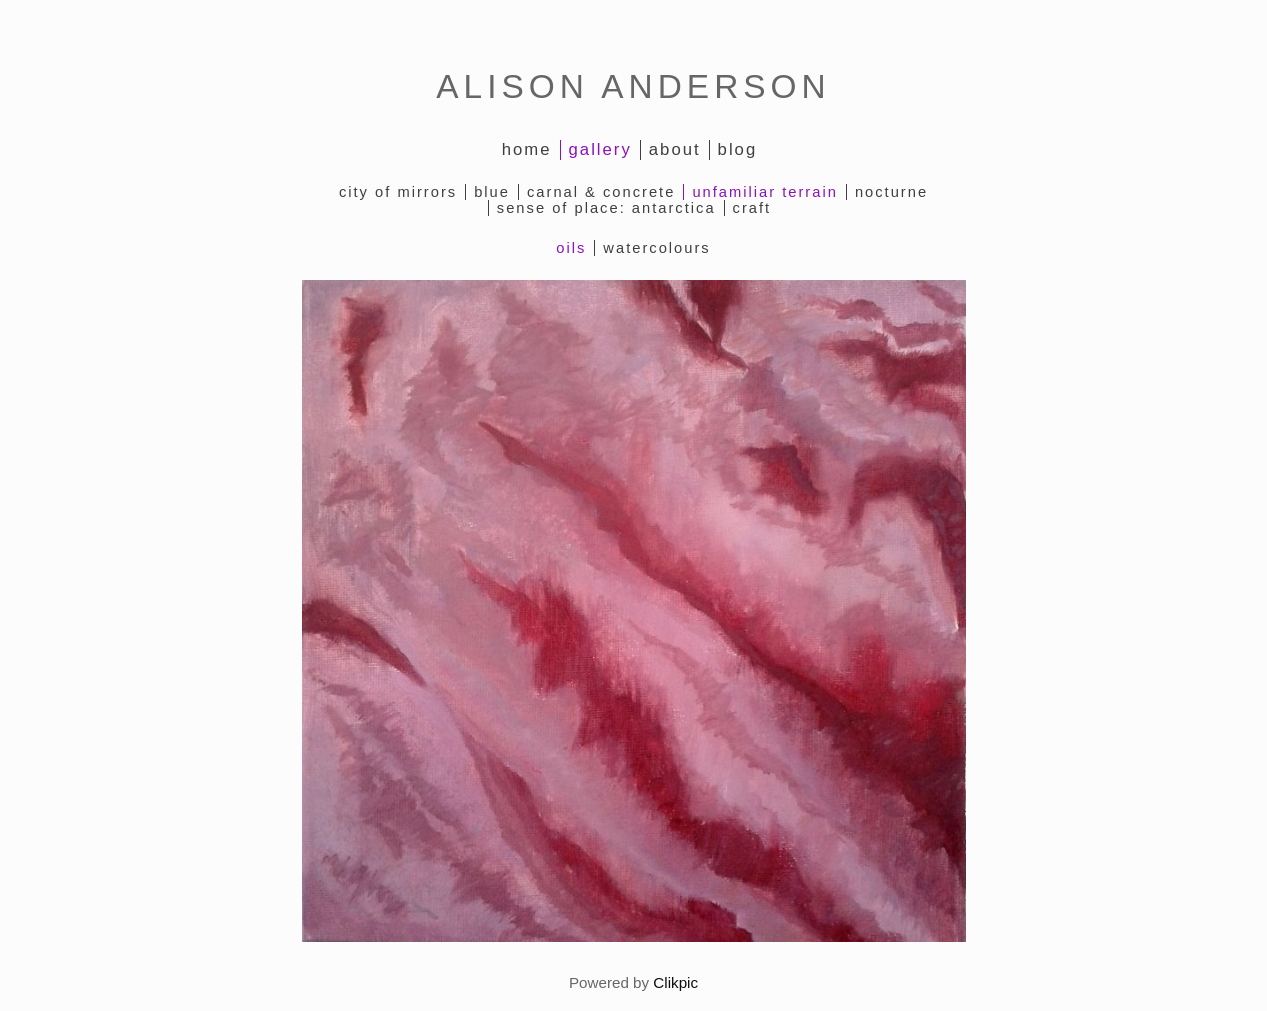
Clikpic (675, 982)
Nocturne (891, 192)
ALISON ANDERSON (633, 86)
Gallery (600, 149)
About (675, 149)
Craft (752, 208)
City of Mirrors (398, 192)
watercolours (656, 248)
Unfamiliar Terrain (765, 192)
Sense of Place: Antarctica (606, 208)
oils (571, 248)
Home (527, 149)
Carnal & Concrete (601, 192)
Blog (738, 149)
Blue (492, 192)
